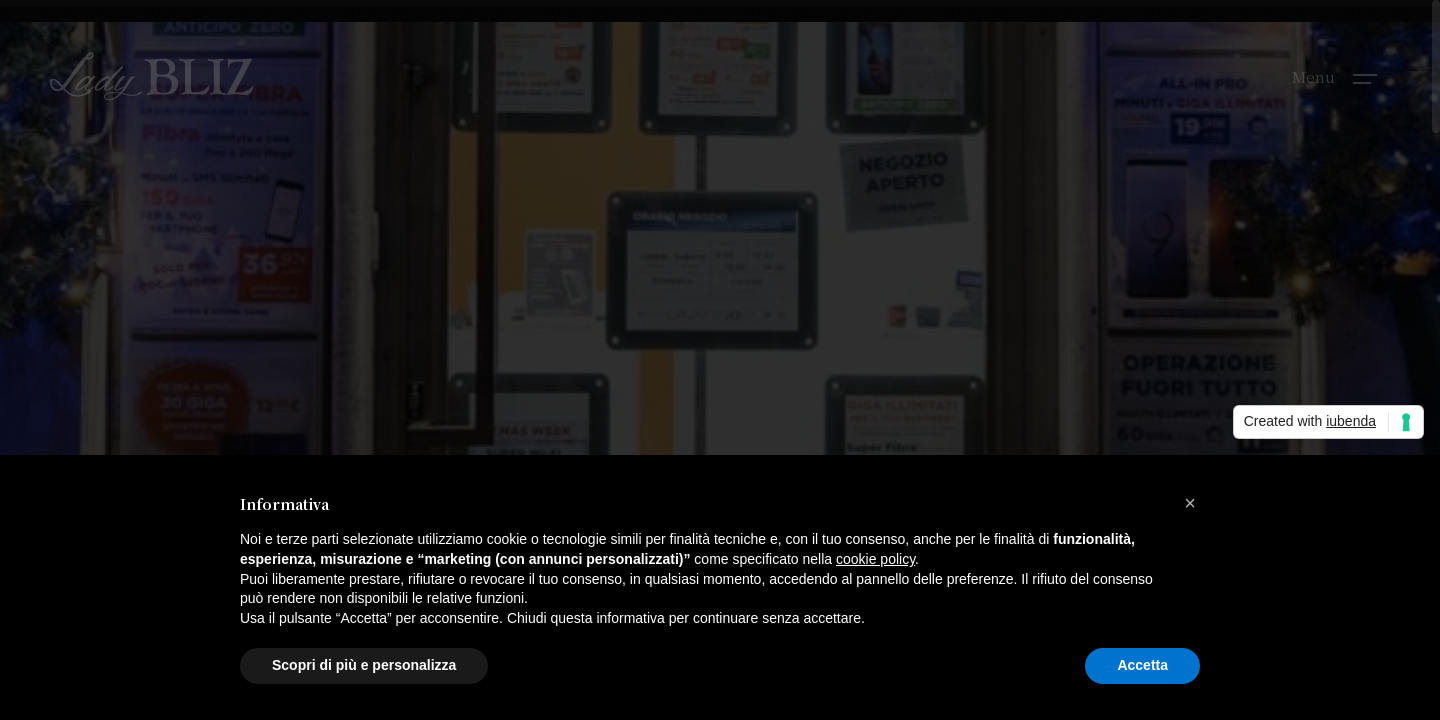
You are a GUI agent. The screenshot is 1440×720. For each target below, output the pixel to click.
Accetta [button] (1142, 665)
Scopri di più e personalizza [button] (364, 665)
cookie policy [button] (875, 559)
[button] (1190, 503)
